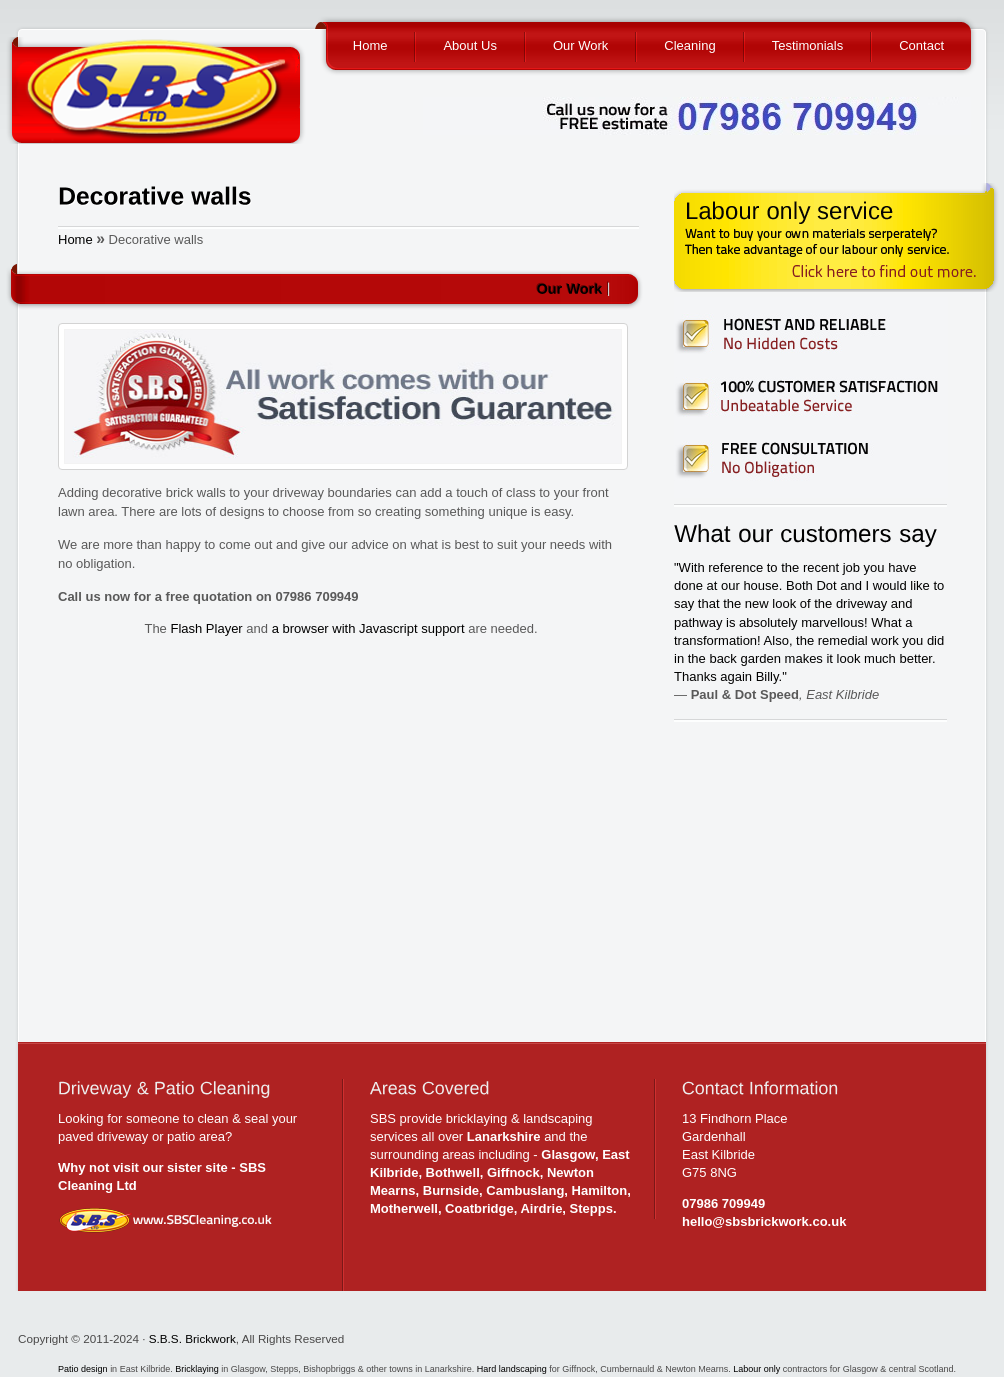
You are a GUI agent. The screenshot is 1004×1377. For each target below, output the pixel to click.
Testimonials (808, 45)
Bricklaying (197, 1369)
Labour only (756, 1369)
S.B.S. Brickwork (192, 1338)
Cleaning (689, 45)
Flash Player (206, 628)
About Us (469, 45)
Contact (921, 45)
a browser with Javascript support (368, 628)
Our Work (580, 45)
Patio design (84, 1369)
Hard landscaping (513, 1369)
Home (370, 45)
